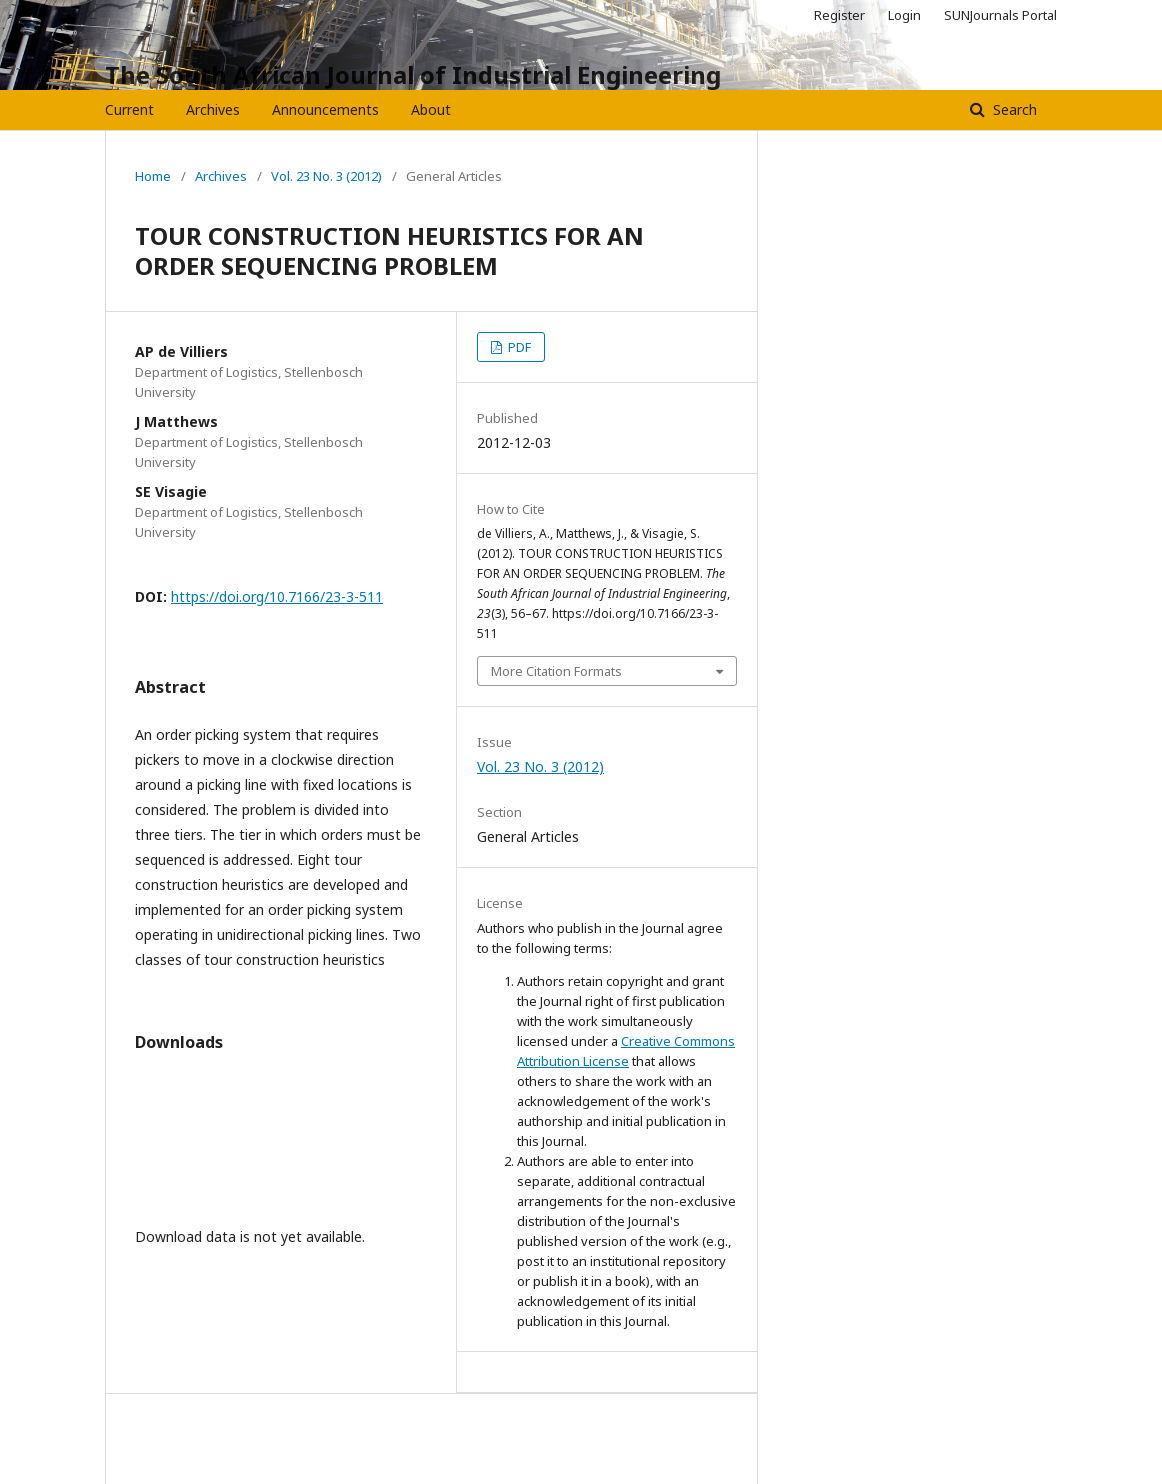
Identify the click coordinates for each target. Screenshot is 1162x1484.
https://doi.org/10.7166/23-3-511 (277, 596)
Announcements (325, 109)
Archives (213, 109)
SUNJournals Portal (1000, 15)
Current (129, 109)
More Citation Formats (556, 671)
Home (153, 176)
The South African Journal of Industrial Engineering (413, 74)
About (431, 109)
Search (1013, 109)
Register (839, 15)
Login (904, 15)
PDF (518, 347)
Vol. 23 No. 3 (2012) (326, 176)
